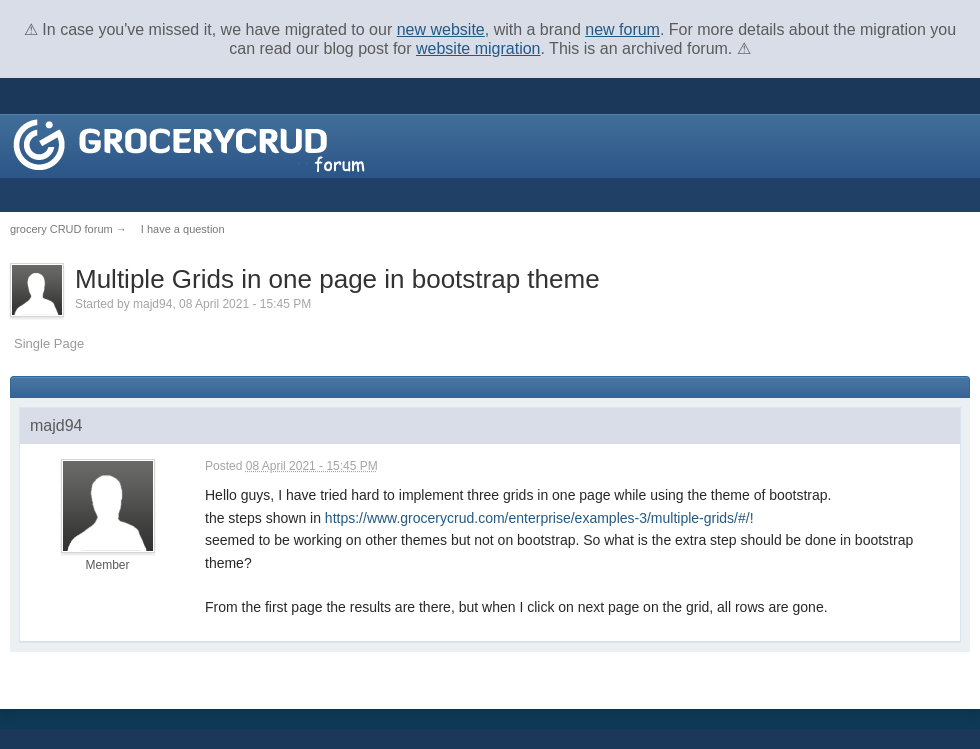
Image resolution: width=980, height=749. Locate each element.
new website (441, 29)
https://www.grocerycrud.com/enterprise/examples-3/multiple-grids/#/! (539, 518)
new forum (622, 29)
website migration (478, 48)
